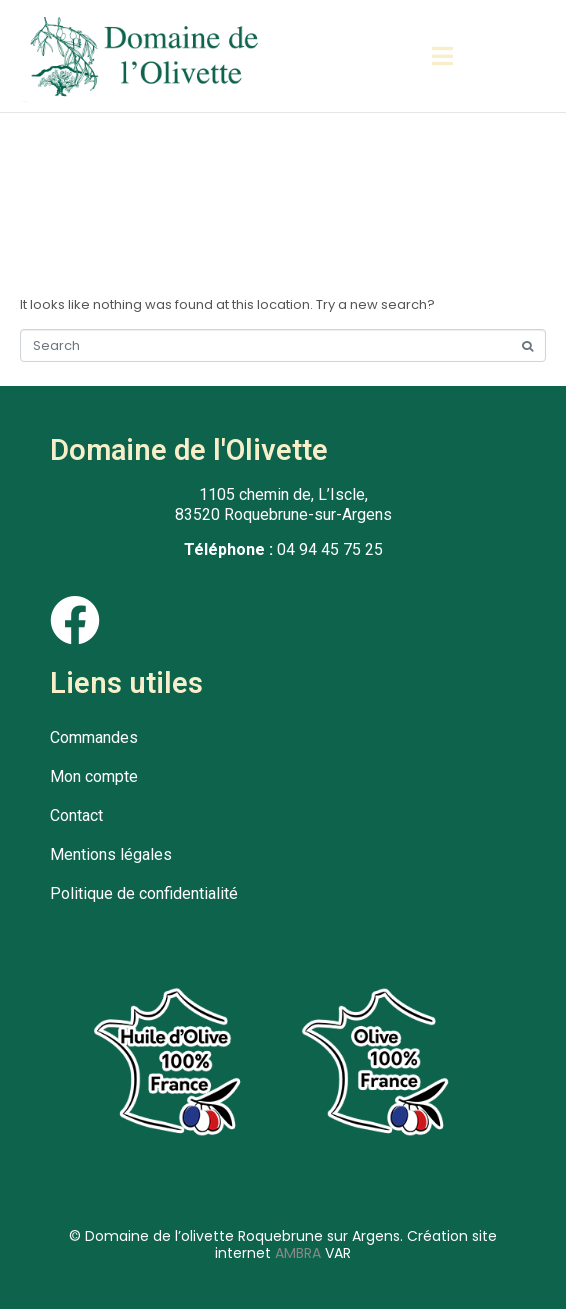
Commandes (94, 737)
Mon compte (94, 776)
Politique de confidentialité (144, 893)
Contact (76, 815)
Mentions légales (111, 854)
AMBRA (298, 1253)
